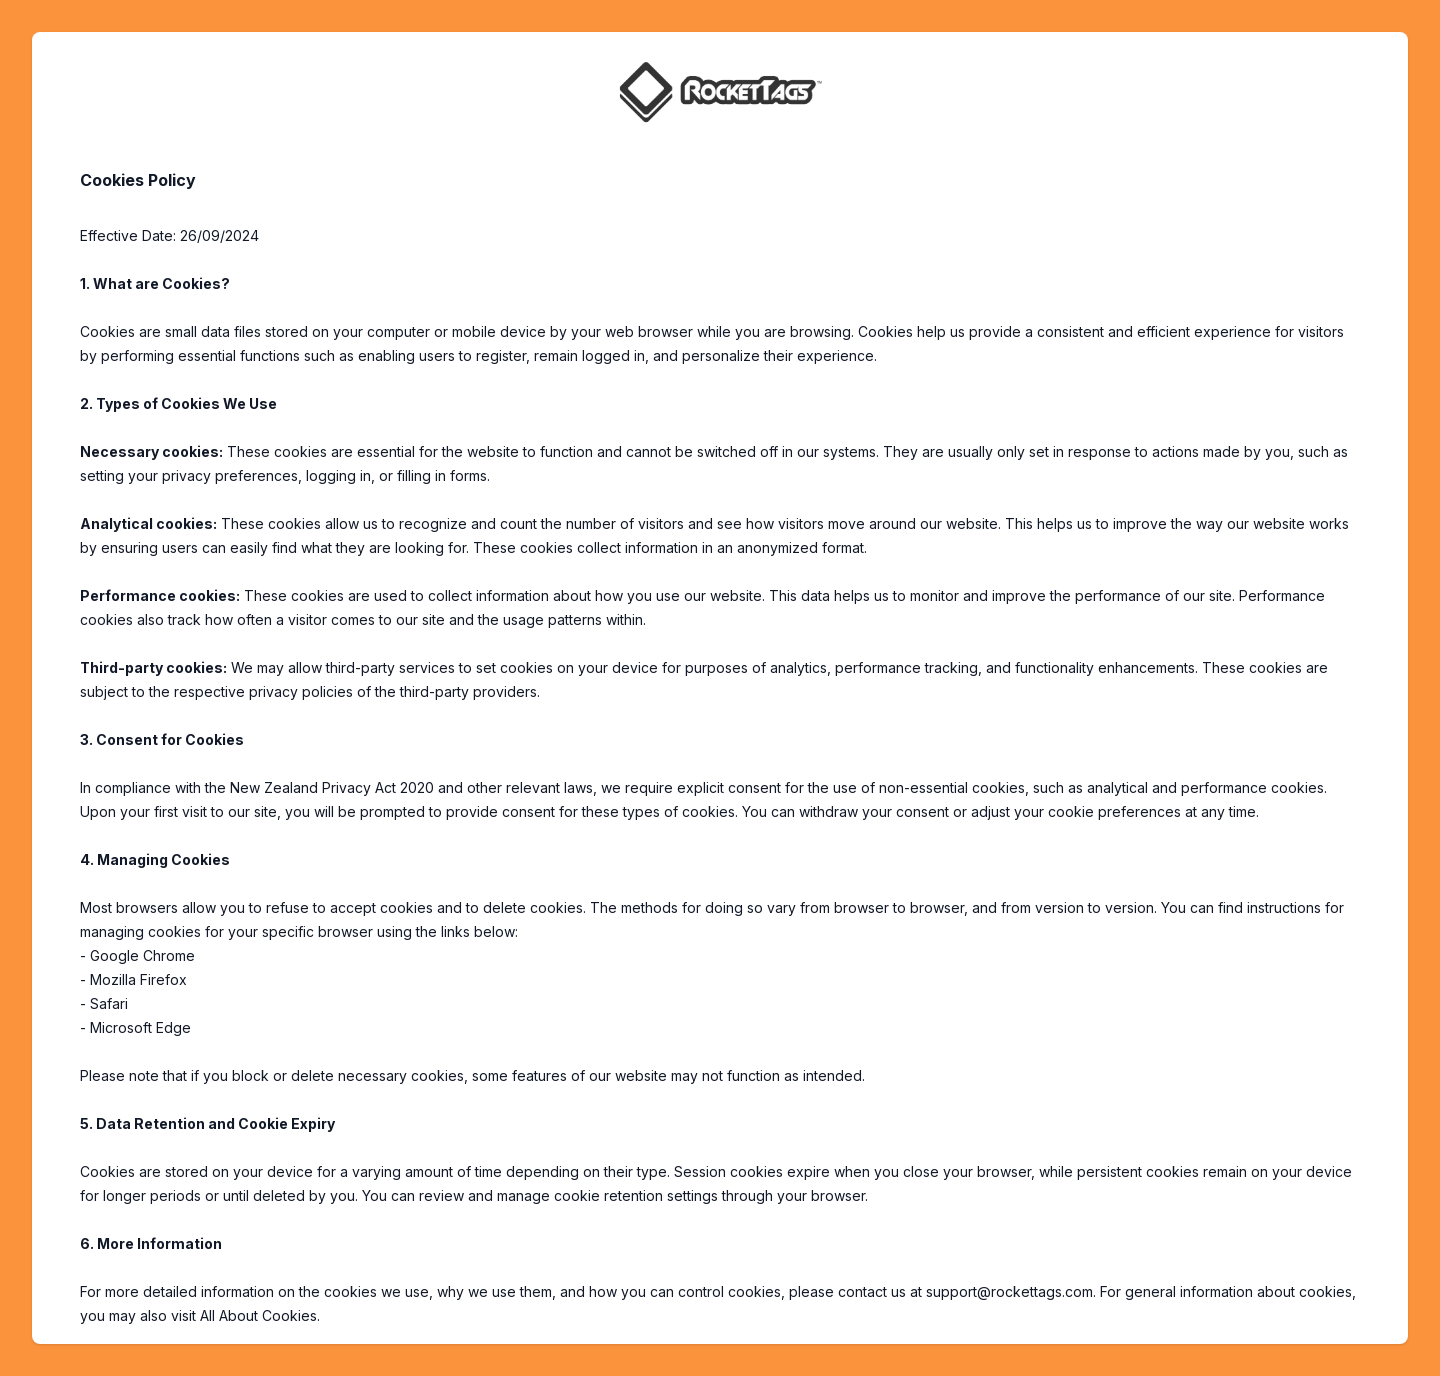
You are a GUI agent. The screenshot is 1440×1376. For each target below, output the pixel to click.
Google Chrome (142, 955)
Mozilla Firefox (138, 979)
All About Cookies (258, 1315)
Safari (109, 1003)
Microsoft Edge (140, 1027)
